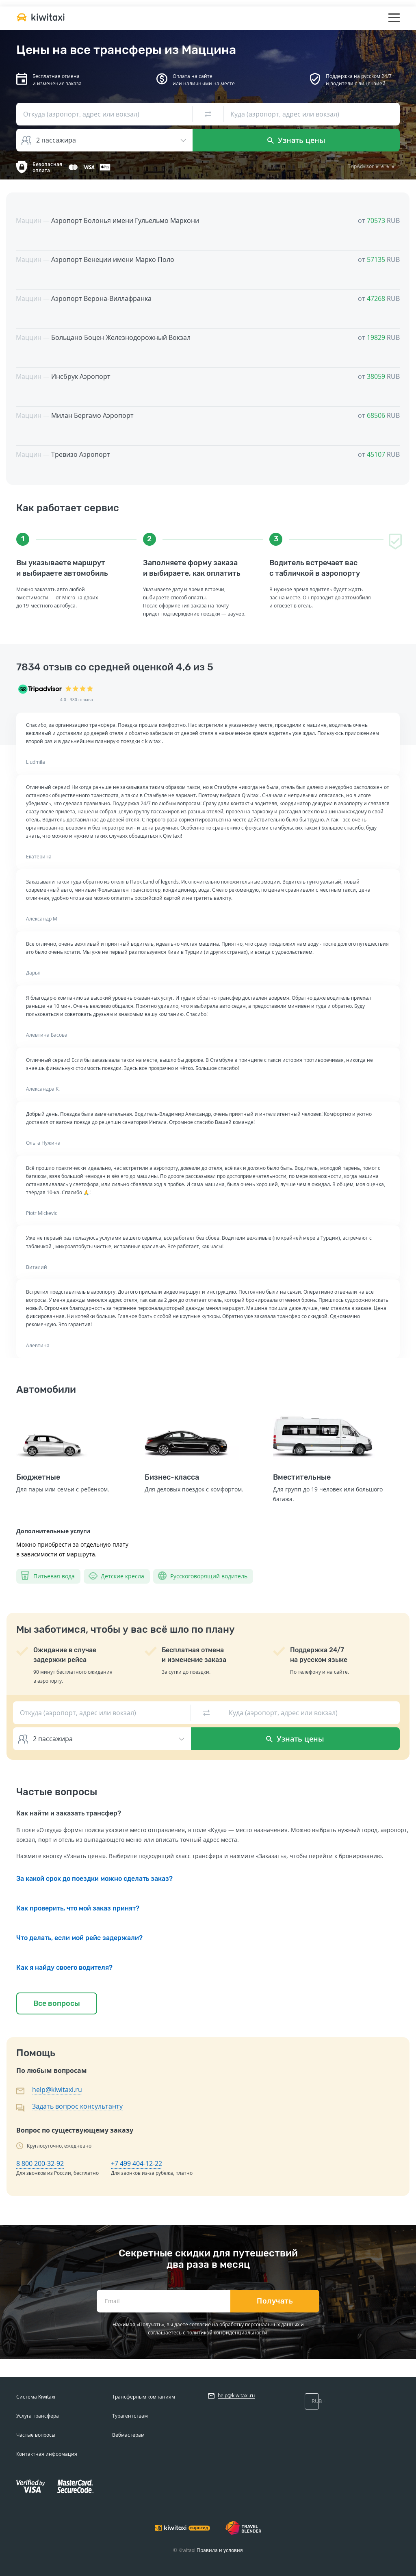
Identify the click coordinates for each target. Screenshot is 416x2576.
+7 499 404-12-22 (136, 2163)
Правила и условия (220, 2550)
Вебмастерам (128, 2434)
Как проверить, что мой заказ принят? (77, 1908)
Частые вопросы (35, 2434)
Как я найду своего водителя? (64, 1967)
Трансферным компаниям (143, 2396)
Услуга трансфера (37, 2415)
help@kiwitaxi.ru (57, 2089)
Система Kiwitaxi (35, 2396)
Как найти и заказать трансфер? (68, 1813)
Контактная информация (46, 2454)
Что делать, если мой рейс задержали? (79, 1938)
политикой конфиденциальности (226, 2332)
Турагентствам (130, 2415)
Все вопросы (56, 2003)
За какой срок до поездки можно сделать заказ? (94, 1878)
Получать (275, 2301)
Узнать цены (296, 140)
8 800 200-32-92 (40, 2163)
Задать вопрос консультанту (77, 2106)
